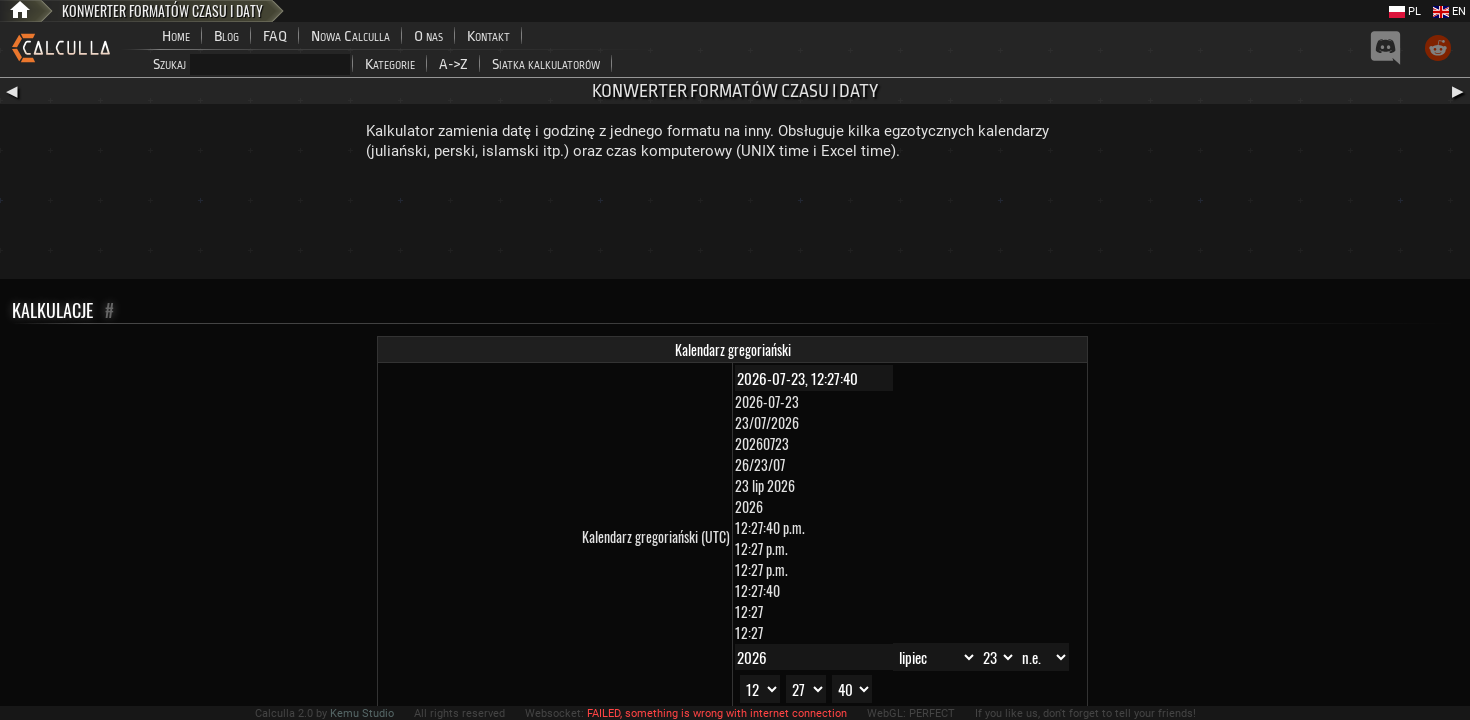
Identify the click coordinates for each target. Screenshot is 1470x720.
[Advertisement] (735, 224)
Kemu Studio (362, 713)
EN (1449, 11)
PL (1405, 11)
